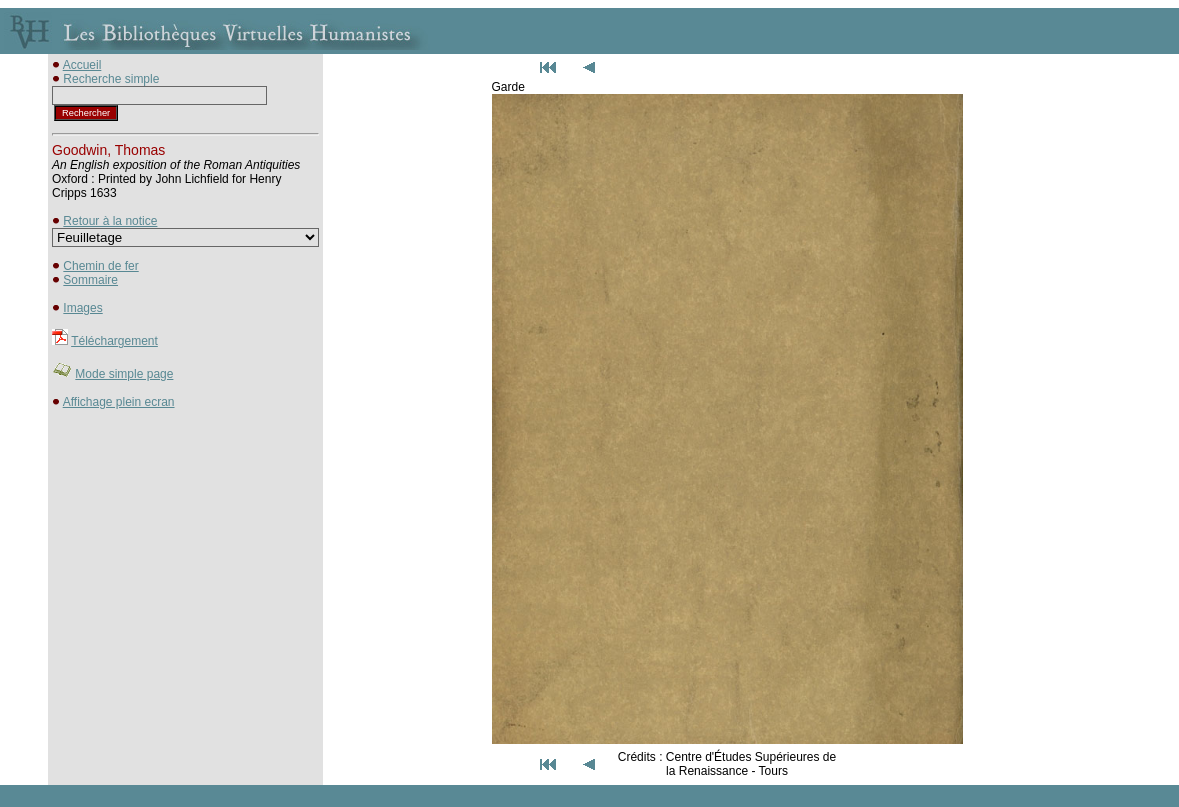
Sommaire (90, 280)
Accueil (82, 65)
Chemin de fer (100, 266)
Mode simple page (124, 374)
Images (82, 308)
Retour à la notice (110, 221)
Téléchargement (114, 341)
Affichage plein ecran (119, 402)
